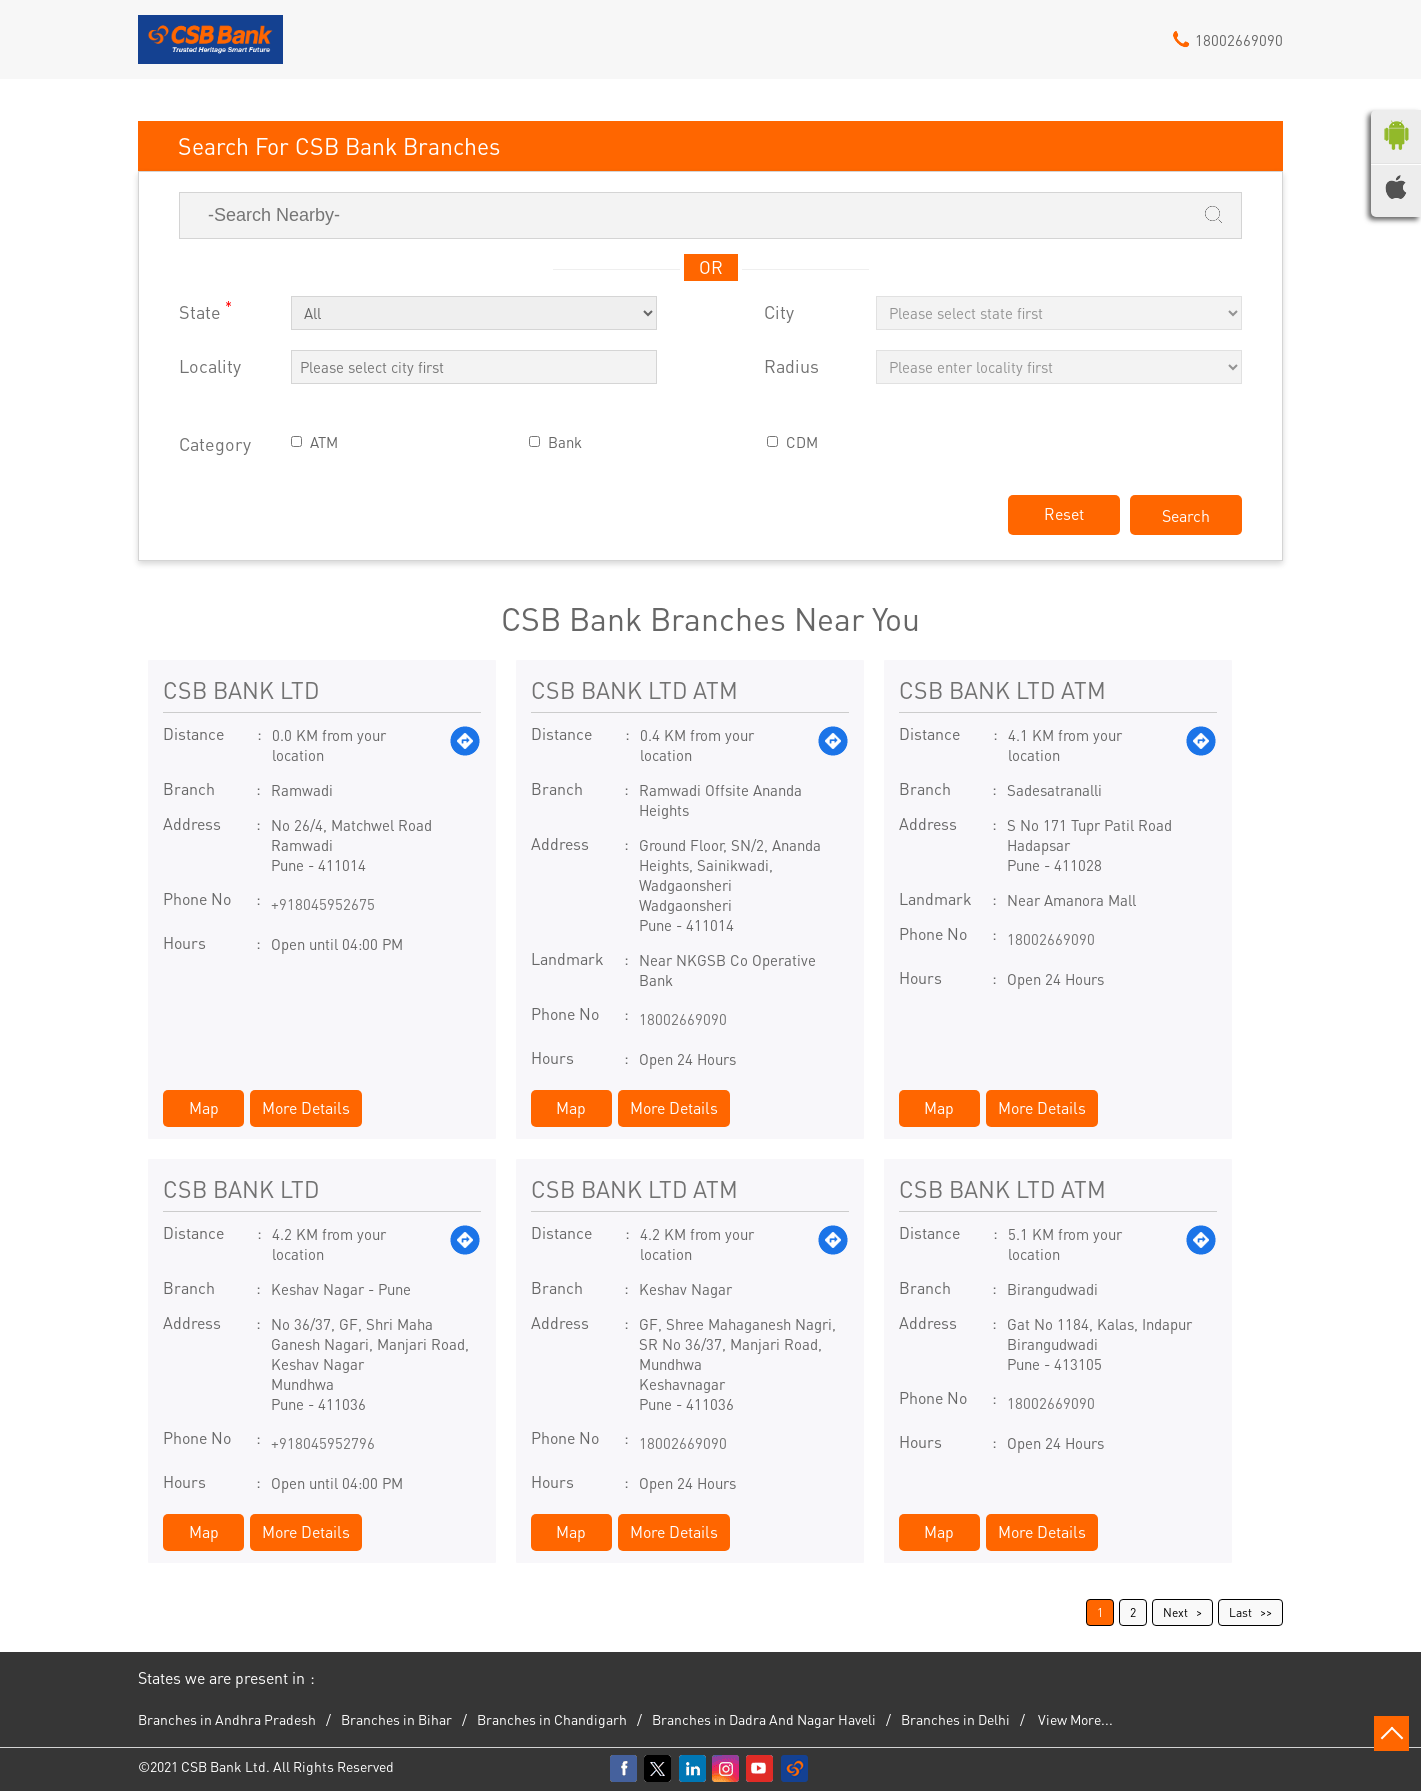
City (779, 312)
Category (215, 444)
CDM (802, 442)
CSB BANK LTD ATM (634, 689)
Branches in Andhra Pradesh (227, 1719)
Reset (1064, 513)
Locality (210, 366)
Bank (565, 442)
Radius (791, 366)
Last (1240, 1612)
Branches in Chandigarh (552, 1719)
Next (1175, 1612)
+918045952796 (323, 1443)
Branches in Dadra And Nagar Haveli (764, 1719)
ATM (324, 442)
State (205, 310)
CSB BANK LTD (241, 689)
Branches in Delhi (955, 1719)
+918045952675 (323, 904)
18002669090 (683, 1019)
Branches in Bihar (396, 1719)
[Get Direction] (465, 745)
